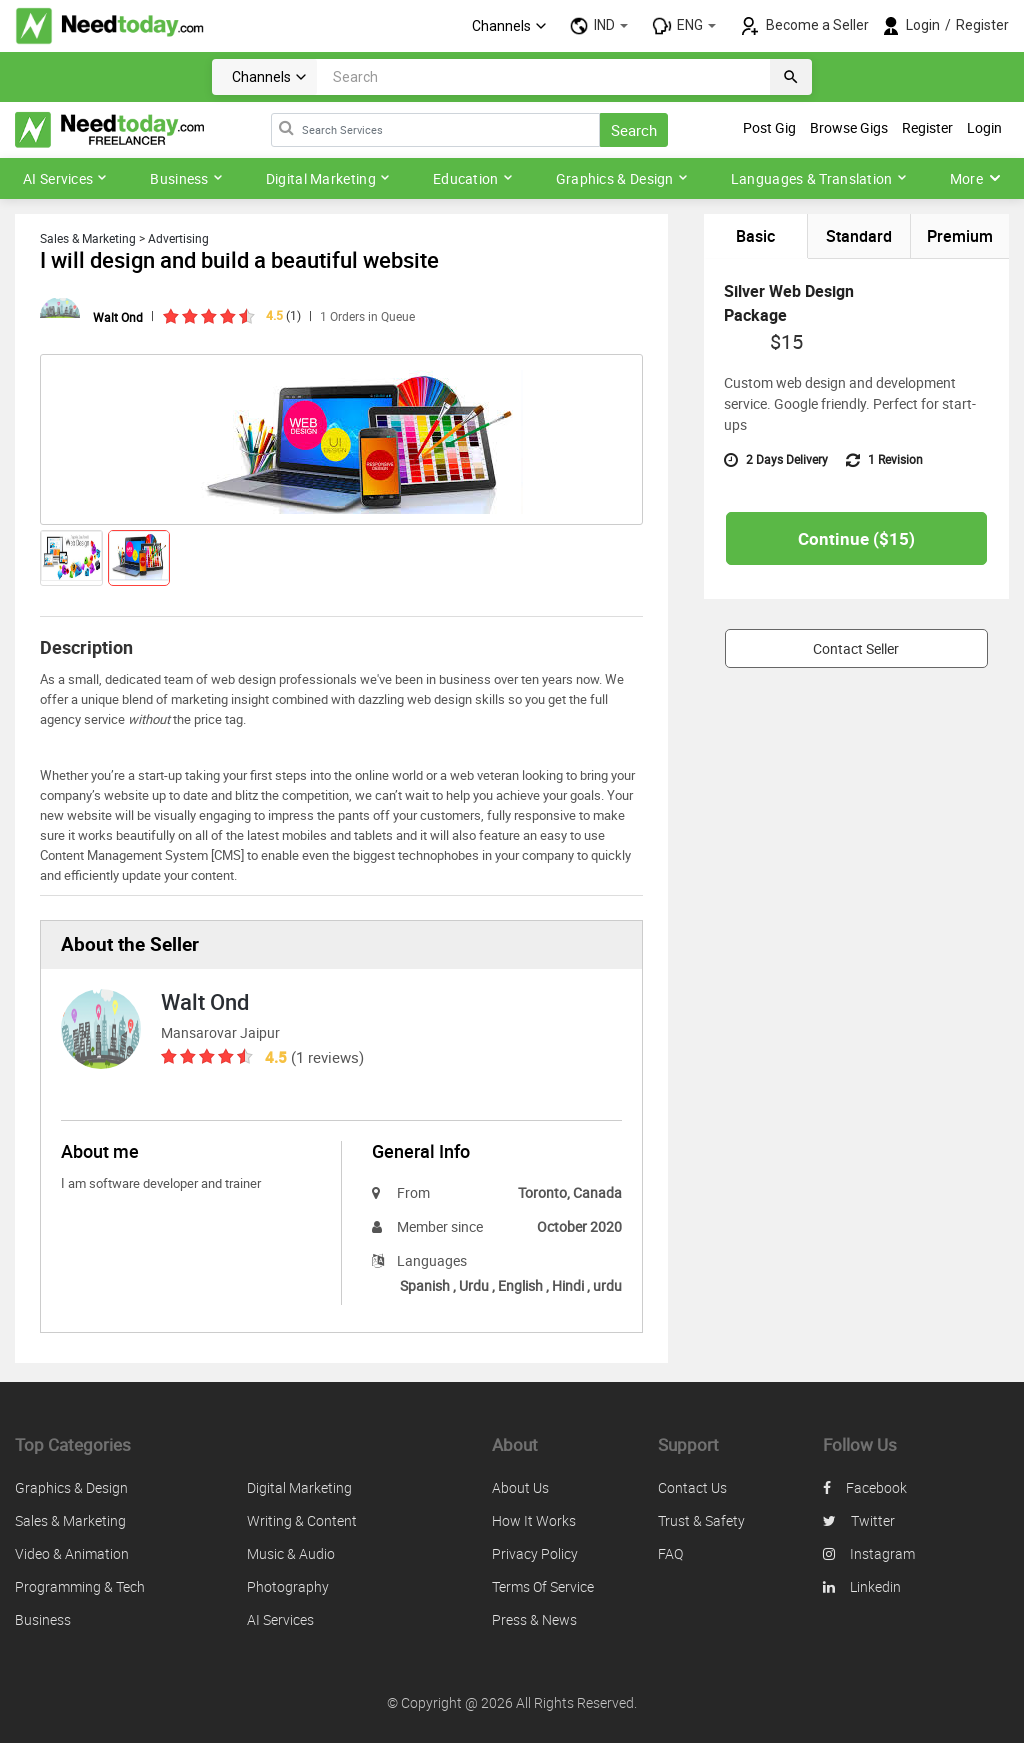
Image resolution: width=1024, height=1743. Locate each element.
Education (473, 178)
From (401, 1192)
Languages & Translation (819, 178)
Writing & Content (302, 1520)
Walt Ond (118, 317)
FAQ (670, 1553)
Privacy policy (535, 1553)
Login (923, 25)
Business (186, 178)
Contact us (692, 1487)
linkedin (862, 1586)
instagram (869, 1553)
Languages (419, 1260)
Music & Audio (291, 1553)
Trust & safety (701, 1520)
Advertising (178, 238)
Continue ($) (856, 541)
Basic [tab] (755, 237)
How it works (534, 1520)
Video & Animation (72, 1553)
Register (982, 25)
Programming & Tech (80, 1586)
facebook (865, 1487)
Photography (288, 1586)
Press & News (534, 1619)
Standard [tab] (858, 237)
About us (520, 1487)
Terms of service (543, 1586)
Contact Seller (856, 651)
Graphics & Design (622, 178)
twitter (859, 1520)
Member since (427, 1226)
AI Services (65, 178)
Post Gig (769, 127)
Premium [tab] (960, 237)
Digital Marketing (328, 178)
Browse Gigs (849, 127)
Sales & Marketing (88, 238)
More (975, 178)
